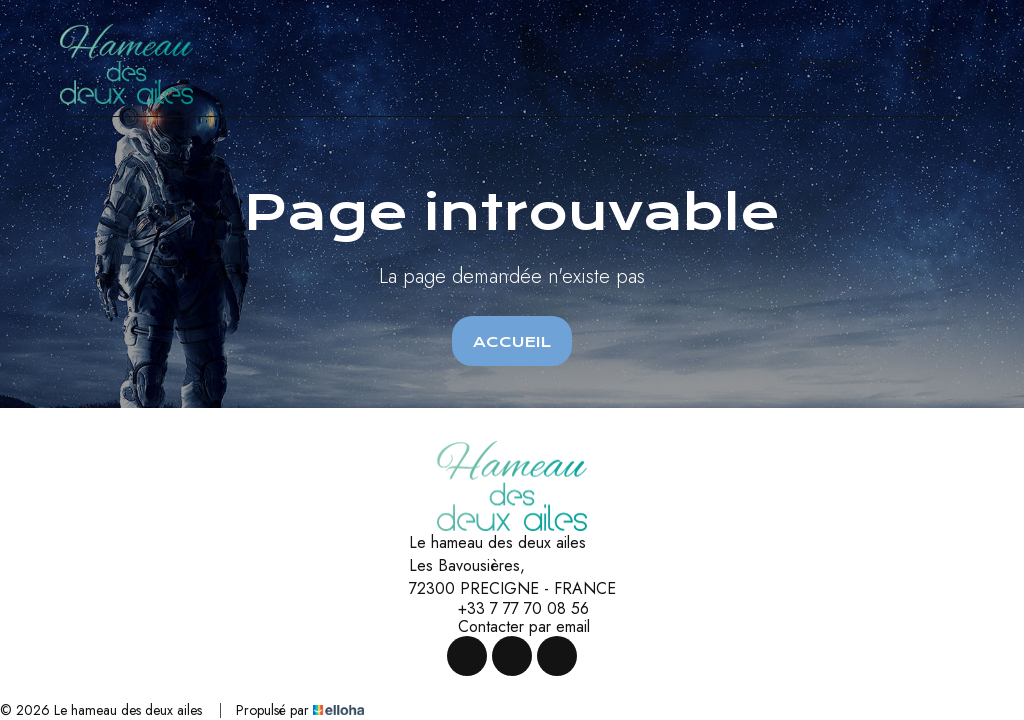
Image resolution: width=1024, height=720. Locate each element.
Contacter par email (512, 627)
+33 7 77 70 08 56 (512, 609)
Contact (746, 64)
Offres (661, 64)
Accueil (512, 342)
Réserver (829, 64)
